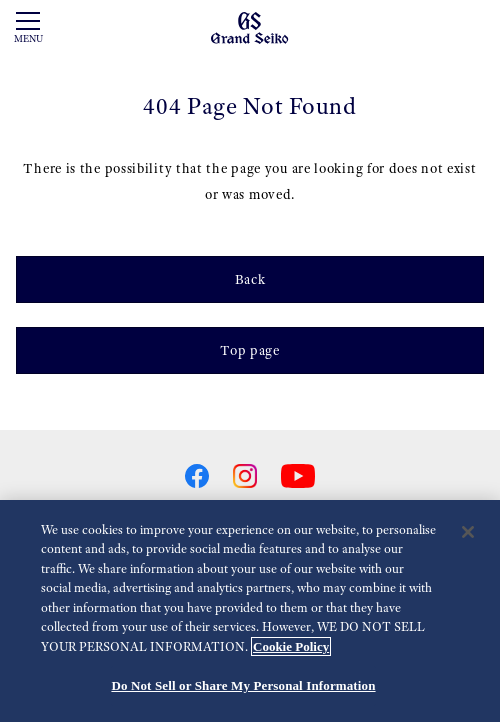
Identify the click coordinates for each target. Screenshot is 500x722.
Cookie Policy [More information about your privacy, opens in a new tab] (291, 646)
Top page (250, 350)
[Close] (468, 532)
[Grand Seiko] (249, 27)
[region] (250, 611)
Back (250, 279)
